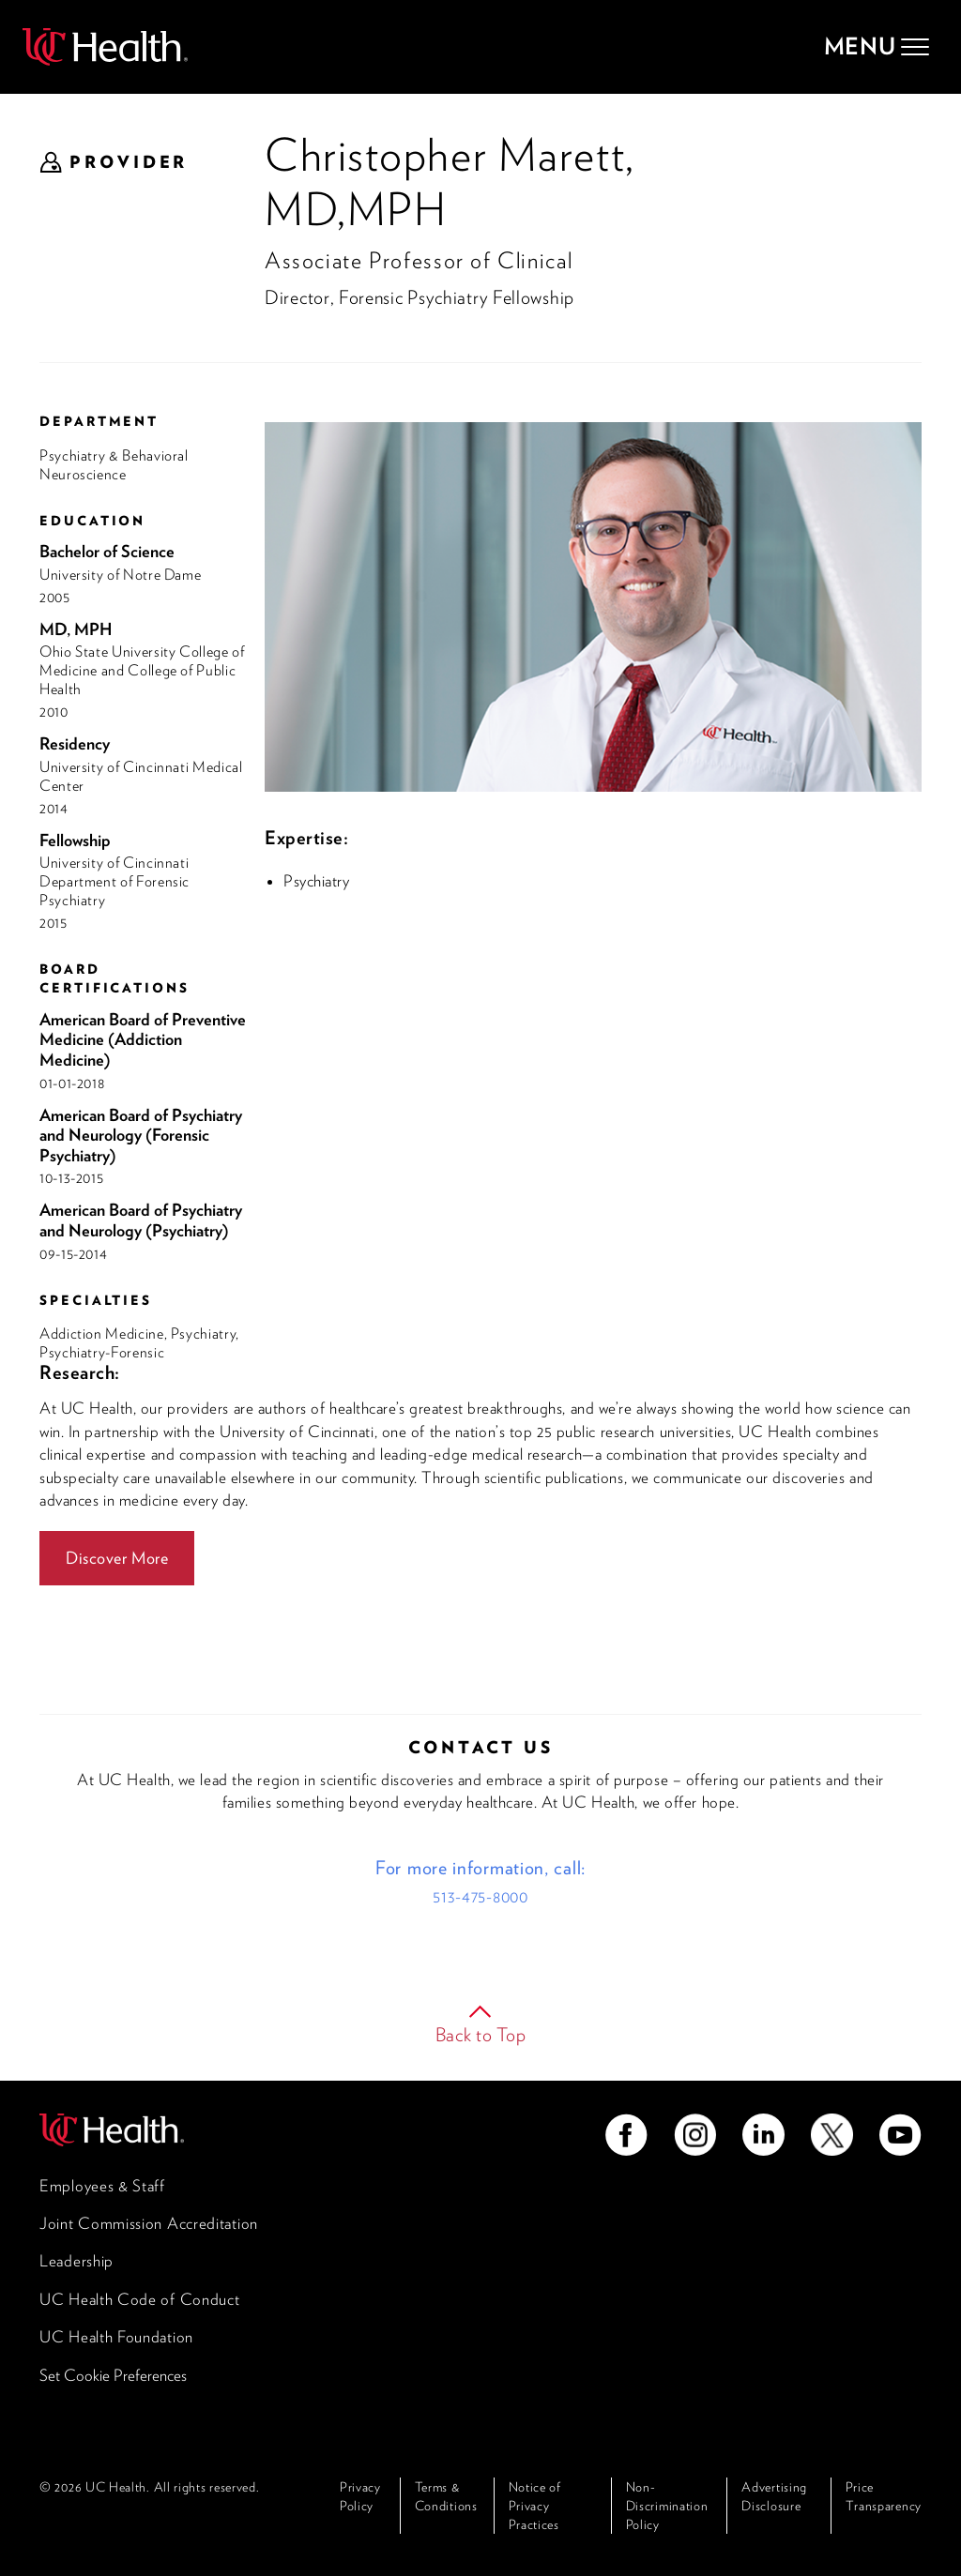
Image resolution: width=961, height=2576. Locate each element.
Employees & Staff (102, 2185)
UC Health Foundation (116, 2336)
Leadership (76, 2260)
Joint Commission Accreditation (148, 2223)
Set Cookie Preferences (113, 2375)
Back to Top (480, 2034)
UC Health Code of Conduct (139, 2299)
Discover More (117, 1558)
